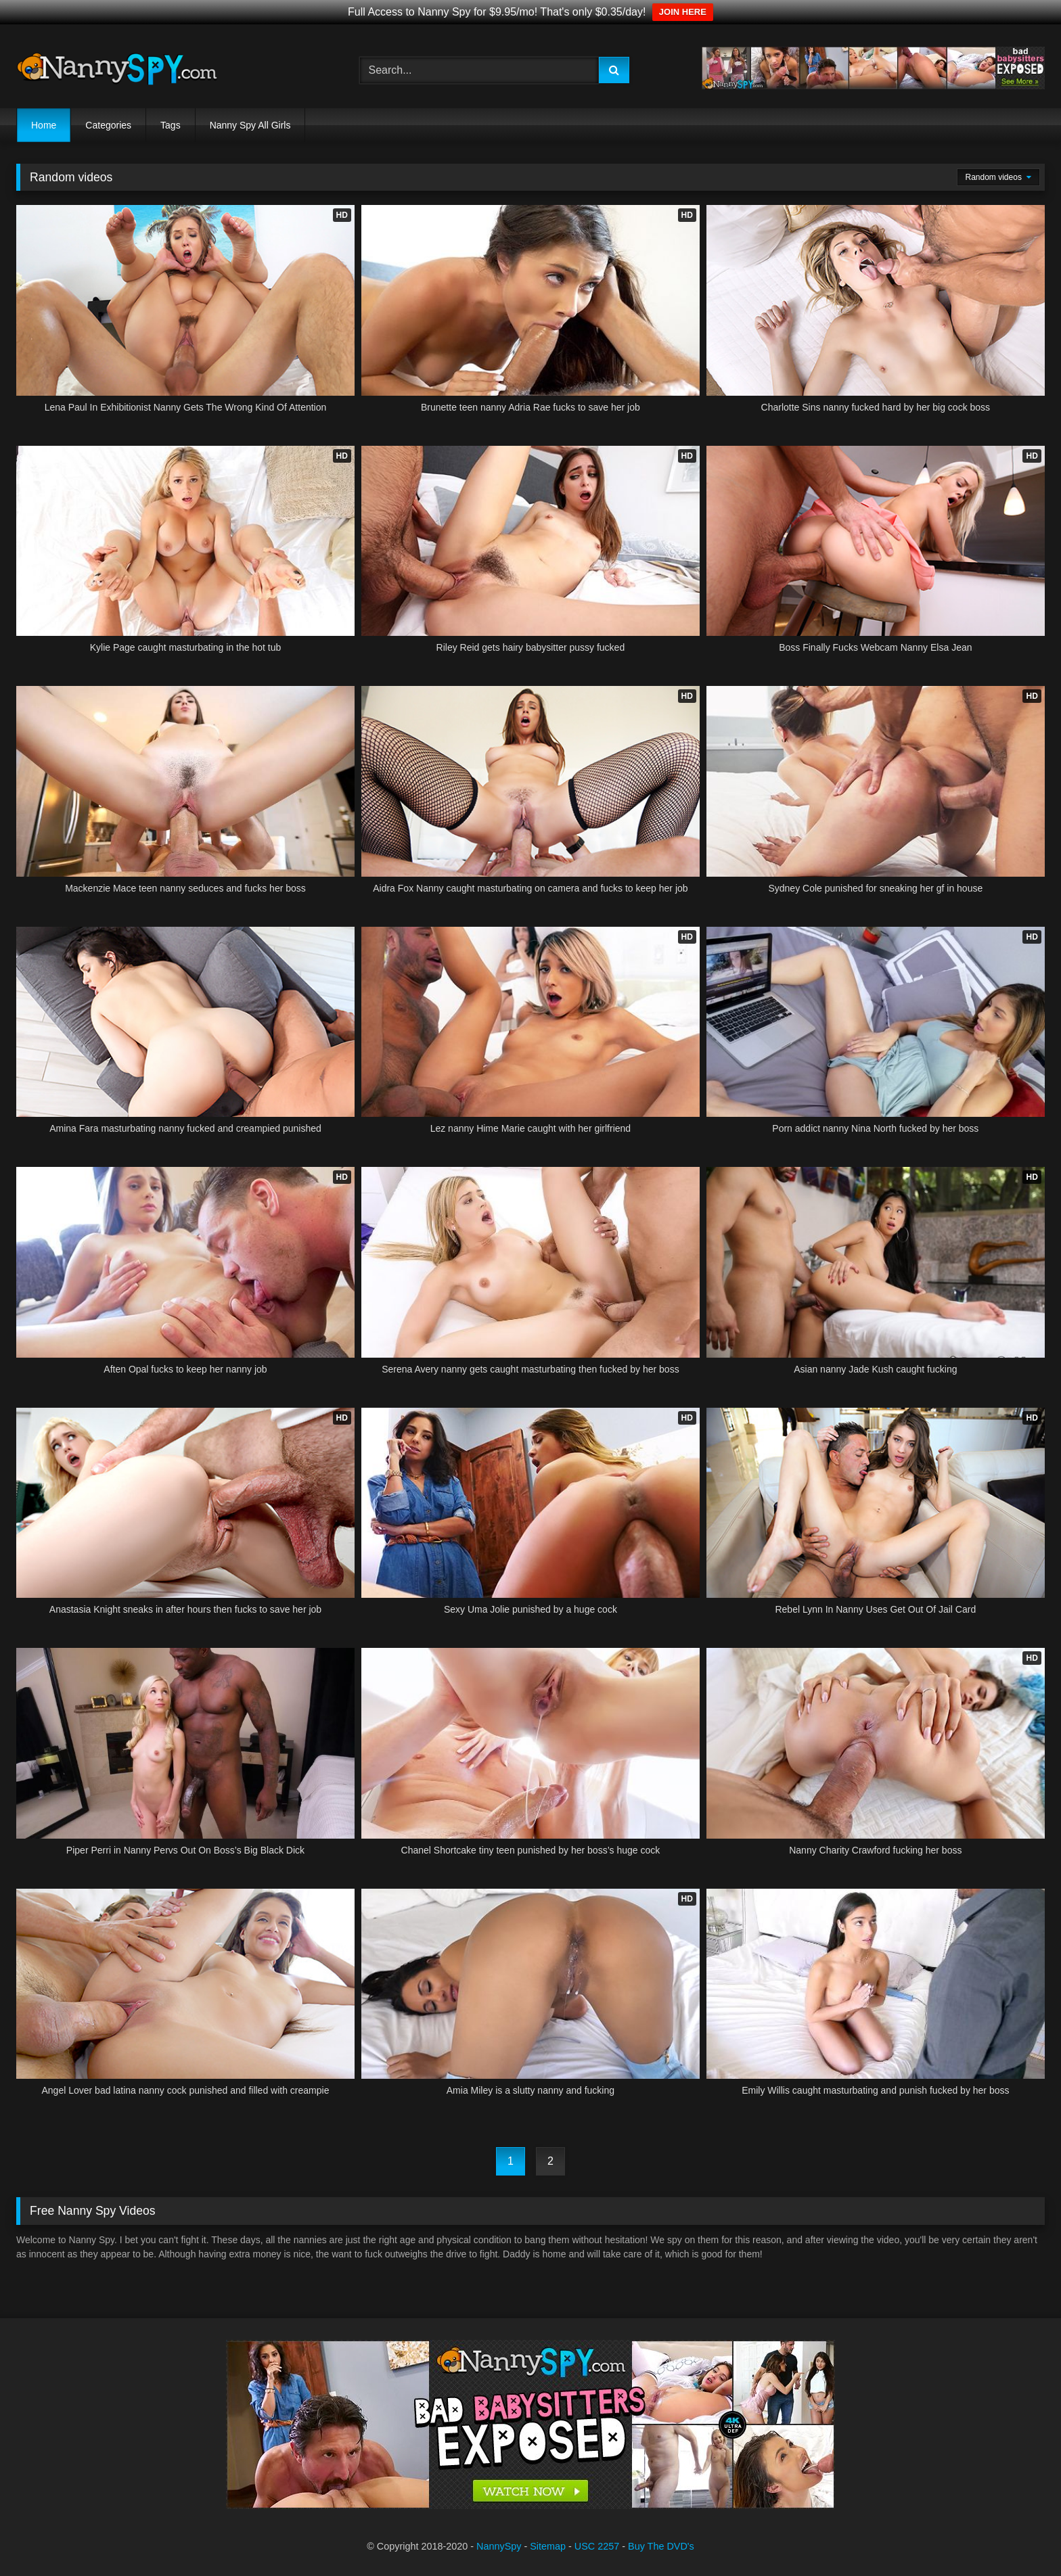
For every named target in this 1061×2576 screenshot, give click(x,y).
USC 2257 (596, 2546)
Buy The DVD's (661, 2546)
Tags (170, 125)
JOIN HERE (682, 12)
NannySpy (498, 2546)
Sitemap (548, 2546)
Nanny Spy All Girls (250, 125)
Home (43, 125)
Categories (108, 125)
